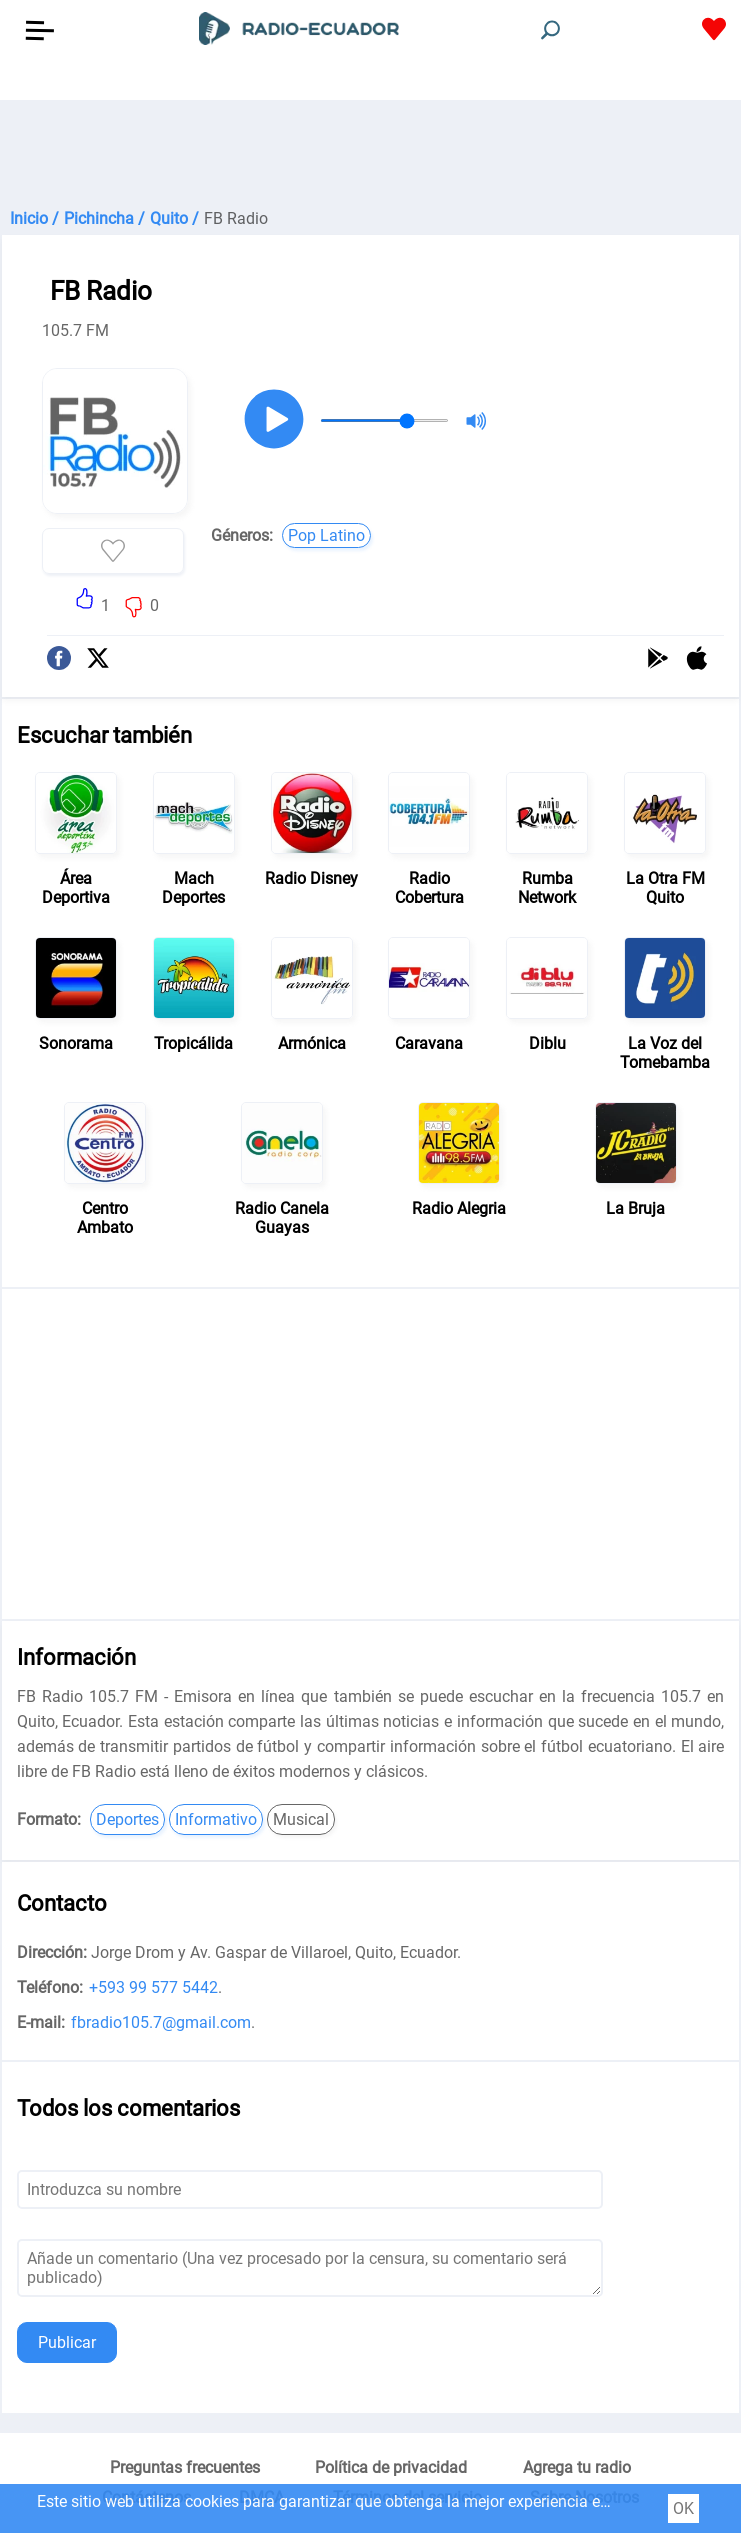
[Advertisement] (370, 150)
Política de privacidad (391, 2467)
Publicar (67, 2342)
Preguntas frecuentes (185, 2467)
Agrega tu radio (577, 2467)
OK (683, 2508)
